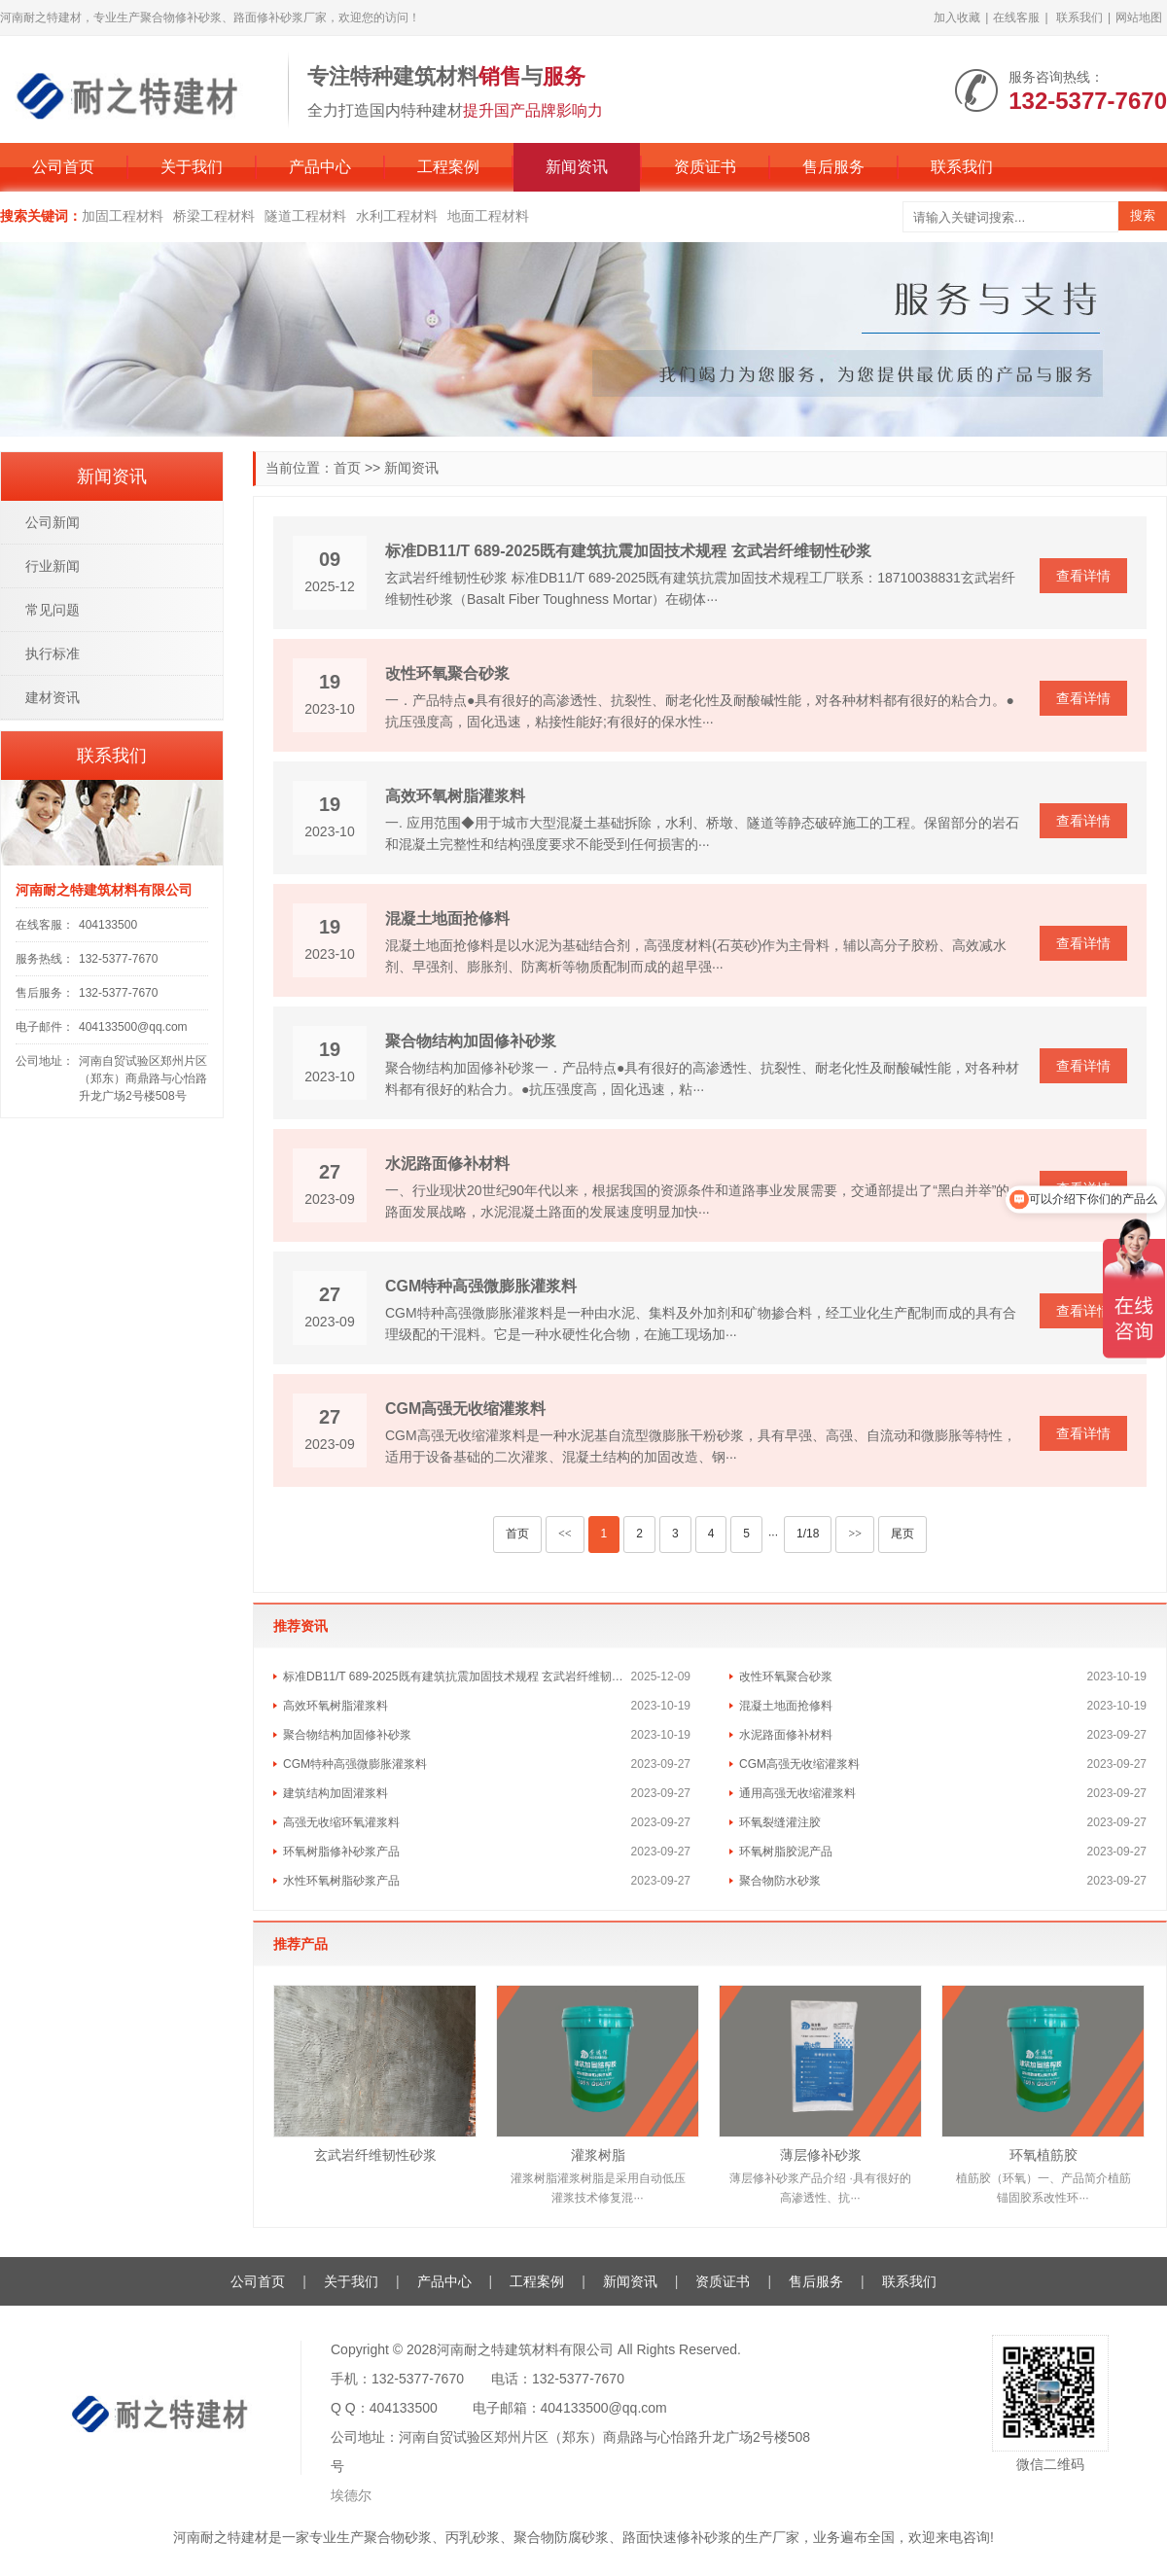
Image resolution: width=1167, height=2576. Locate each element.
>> (855, 1533)
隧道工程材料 (305, 216)
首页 (347, 468)
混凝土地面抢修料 (447, 918)
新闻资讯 (577, 167)
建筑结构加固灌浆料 (335, 1793)
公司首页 (63, 167)
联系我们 (1079, 17)
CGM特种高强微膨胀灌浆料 (481, 1286)
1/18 (807, 1533)
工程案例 (448, 167)
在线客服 (1016, 17)
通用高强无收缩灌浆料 (797, 1793)
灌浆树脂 (598, 2155)
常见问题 (52, 610)
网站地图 (1138, 17)
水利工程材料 (397, 216)
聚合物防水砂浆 (780, 1881)
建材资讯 (52, 697)
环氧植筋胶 (1043, 2155)
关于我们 (191, 167)
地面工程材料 (488, 216)
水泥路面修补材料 (447, 1163)
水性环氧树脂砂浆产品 (341, 1881)
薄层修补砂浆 (821, 2155)
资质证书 (705, 167)
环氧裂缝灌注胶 (780, 1822)
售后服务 (833, 167)
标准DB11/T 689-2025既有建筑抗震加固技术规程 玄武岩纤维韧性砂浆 (628, 551)
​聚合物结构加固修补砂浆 (470, 1041)
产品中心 (320, 167)
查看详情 (1083, 575)
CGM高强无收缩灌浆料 (465, 1408)
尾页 (902, 1533)
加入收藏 (957, 17)
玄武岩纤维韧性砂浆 (375, 2155)
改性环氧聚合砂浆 (447, 673)
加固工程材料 (122, 216)
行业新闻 (52, 566)
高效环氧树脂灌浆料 (455, 796)
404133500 (108, 925)
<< (565, 1533)
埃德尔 (351, 2495)
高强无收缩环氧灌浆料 (341, 1822)
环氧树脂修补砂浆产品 (341, 1851)
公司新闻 (52, 522)
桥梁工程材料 (214, 216)
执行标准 (52, 653)
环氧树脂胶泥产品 (785, 1851)
